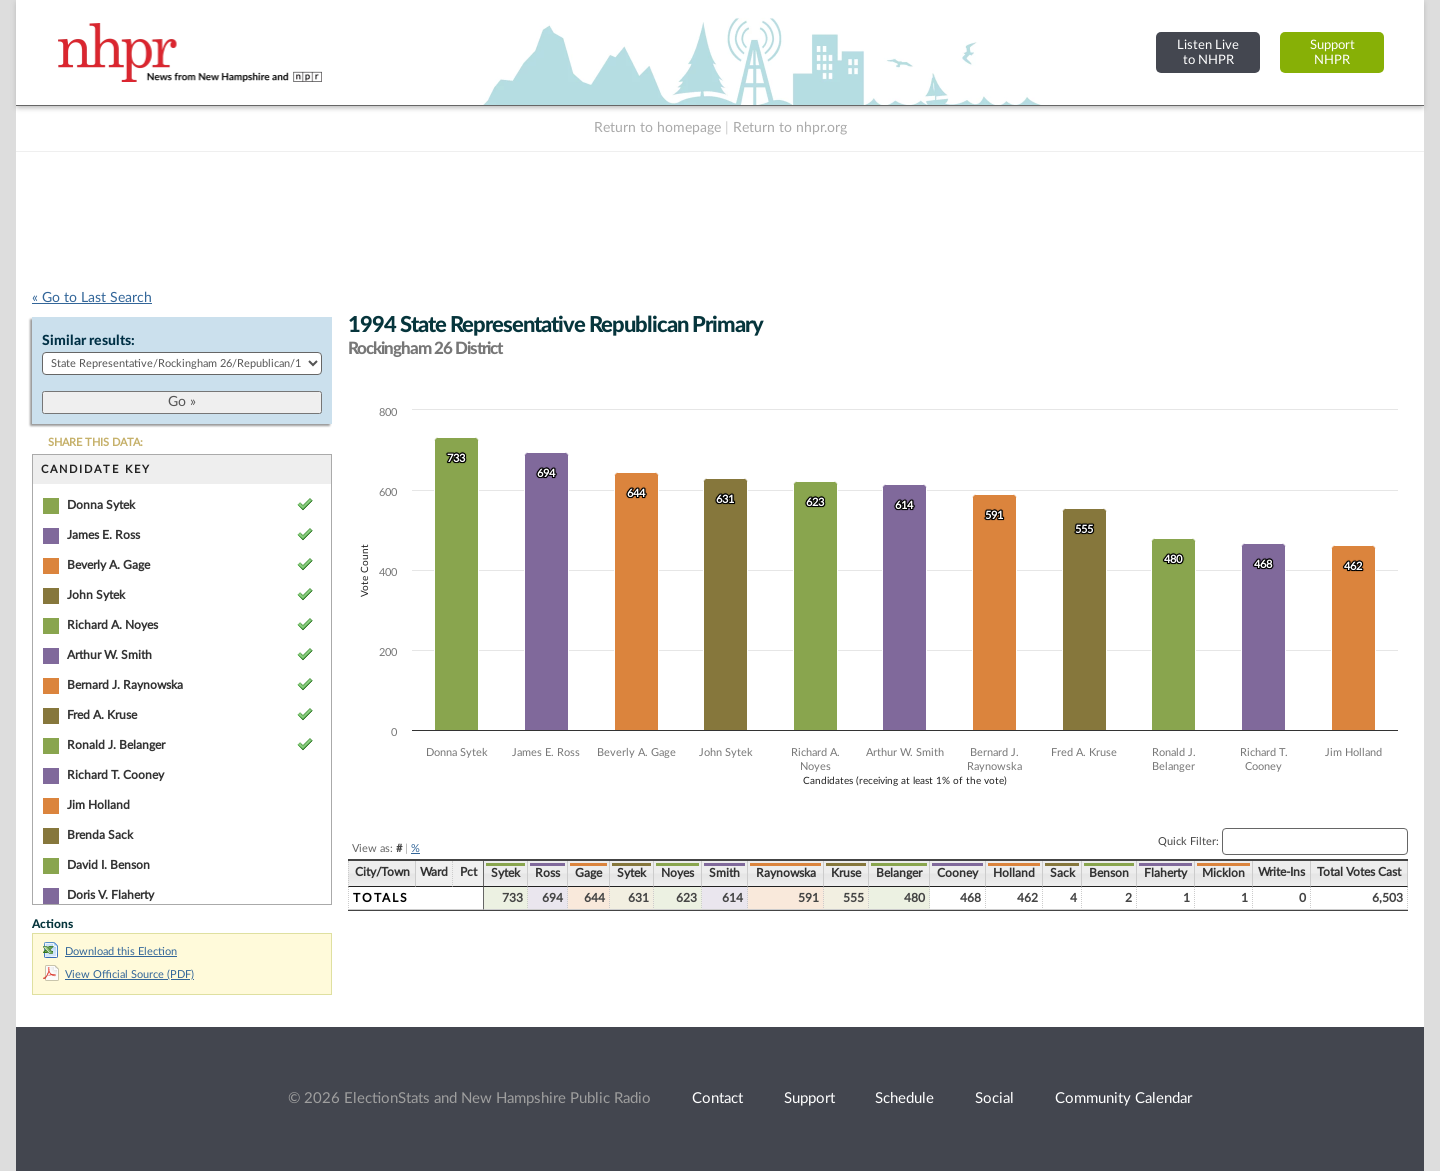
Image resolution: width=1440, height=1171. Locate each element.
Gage (588, 873)
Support (809, 1098)
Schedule (904, 1098)
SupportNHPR (1332, 52)
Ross (547, 873)
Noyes (677, 873)
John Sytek (96, 595)
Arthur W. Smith (109, 655)
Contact (717, 1098)
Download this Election (110, 951)
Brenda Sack (100, 835)
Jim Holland (98, 805)
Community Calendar (1123, 1098)
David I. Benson (108, 865)
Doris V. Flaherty (110, 895)
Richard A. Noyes (112, 625)
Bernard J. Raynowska (125, 685)
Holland (1014, 873)
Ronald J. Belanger (116, 745)
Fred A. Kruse (102, 715)
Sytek (505, 873)
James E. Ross (103, 535)
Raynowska (786, 873)
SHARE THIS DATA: (95, 442)
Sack (1062, 873)
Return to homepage (657, 128)
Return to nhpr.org (790, 128)
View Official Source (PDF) (118, 974)
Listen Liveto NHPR (1208, 52)
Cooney (957, 873)
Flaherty (1165, 873)
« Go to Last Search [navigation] (92, 298)
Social (994, 1098)
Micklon (1223, 873)
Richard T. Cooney (115, 775)
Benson (1109, 873)
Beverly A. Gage (108, 565)
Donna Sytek (101, 505)
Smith (724, 873)
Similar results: (88, 341)
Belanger (899, 873)
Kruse (846, 873)
